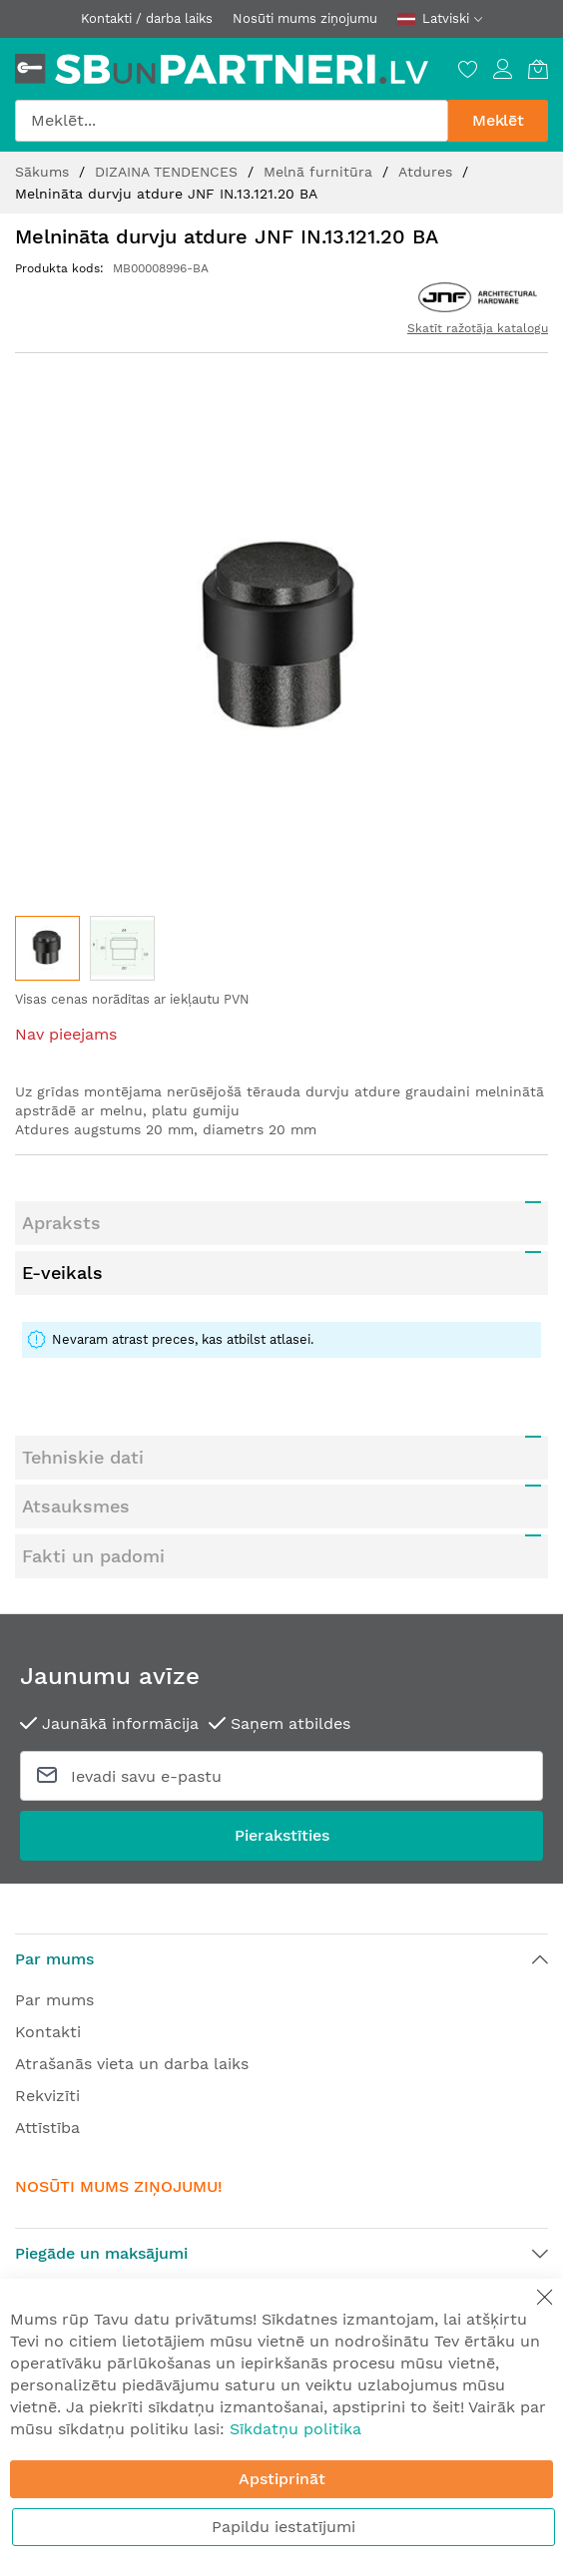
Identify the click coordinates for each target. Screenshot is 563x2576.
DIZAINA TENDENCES (169, 172)
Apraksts (61, 1222)
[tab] (281, 1223)
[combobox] (231, 121)
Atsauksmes (76, 1506)
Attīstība (47, 2127)
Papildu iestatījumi (283, 2526)
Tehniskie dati (83, 1457)
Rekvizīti (47, 2095)
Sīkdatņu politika (295, 2428)
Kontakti (48, 2031)
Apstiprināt (282, 2478)
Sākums (44, 172)
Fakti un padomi (93, 1555)
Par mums (54, 1999)
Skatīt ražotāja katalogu (477, 328)
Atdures (427, 172)
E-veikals (62, 1272)
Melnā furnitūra (320, 172)
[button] (122, 948)
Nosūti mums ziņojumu (305, 18)
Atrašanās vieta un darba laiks (132, 2063)
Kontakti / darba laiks (147, 18)
